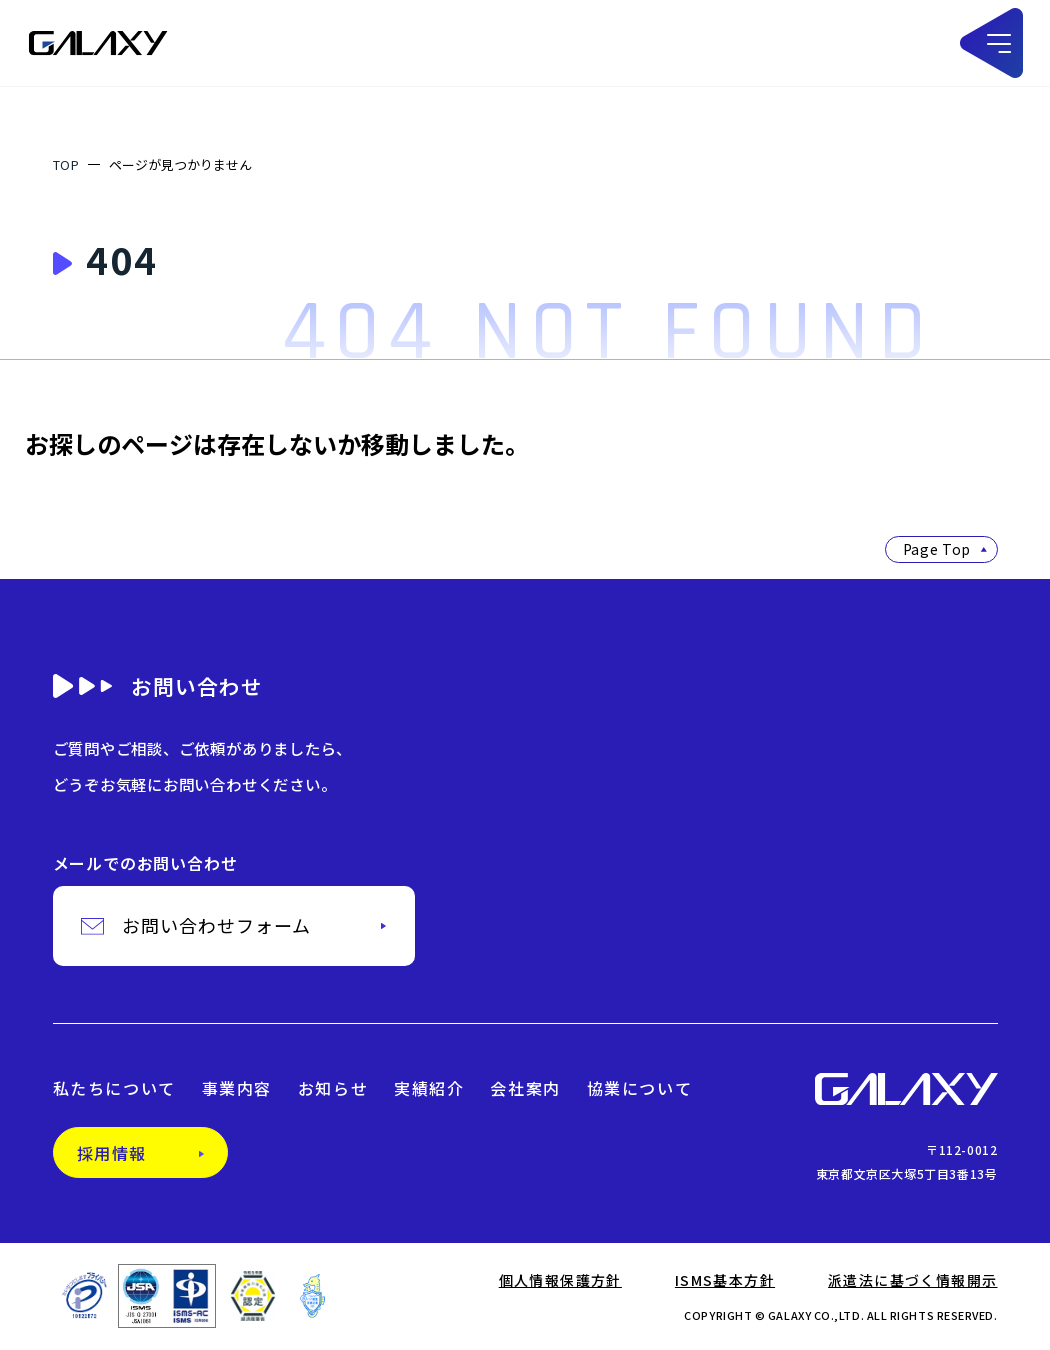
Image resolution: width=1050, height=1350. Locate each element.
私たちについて (114, 1091)
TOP (66, 164)
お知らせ (333, 1091)
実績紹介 (429, 1091)
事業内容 (237, 1091)
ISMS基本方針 (725, 1282)
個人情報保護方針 (560, 1282)
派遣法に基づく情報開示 (912, 1282)
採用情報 (112, 1155)
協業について (640, 1091)
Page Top (945, 549)
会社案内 (525, 1091)
